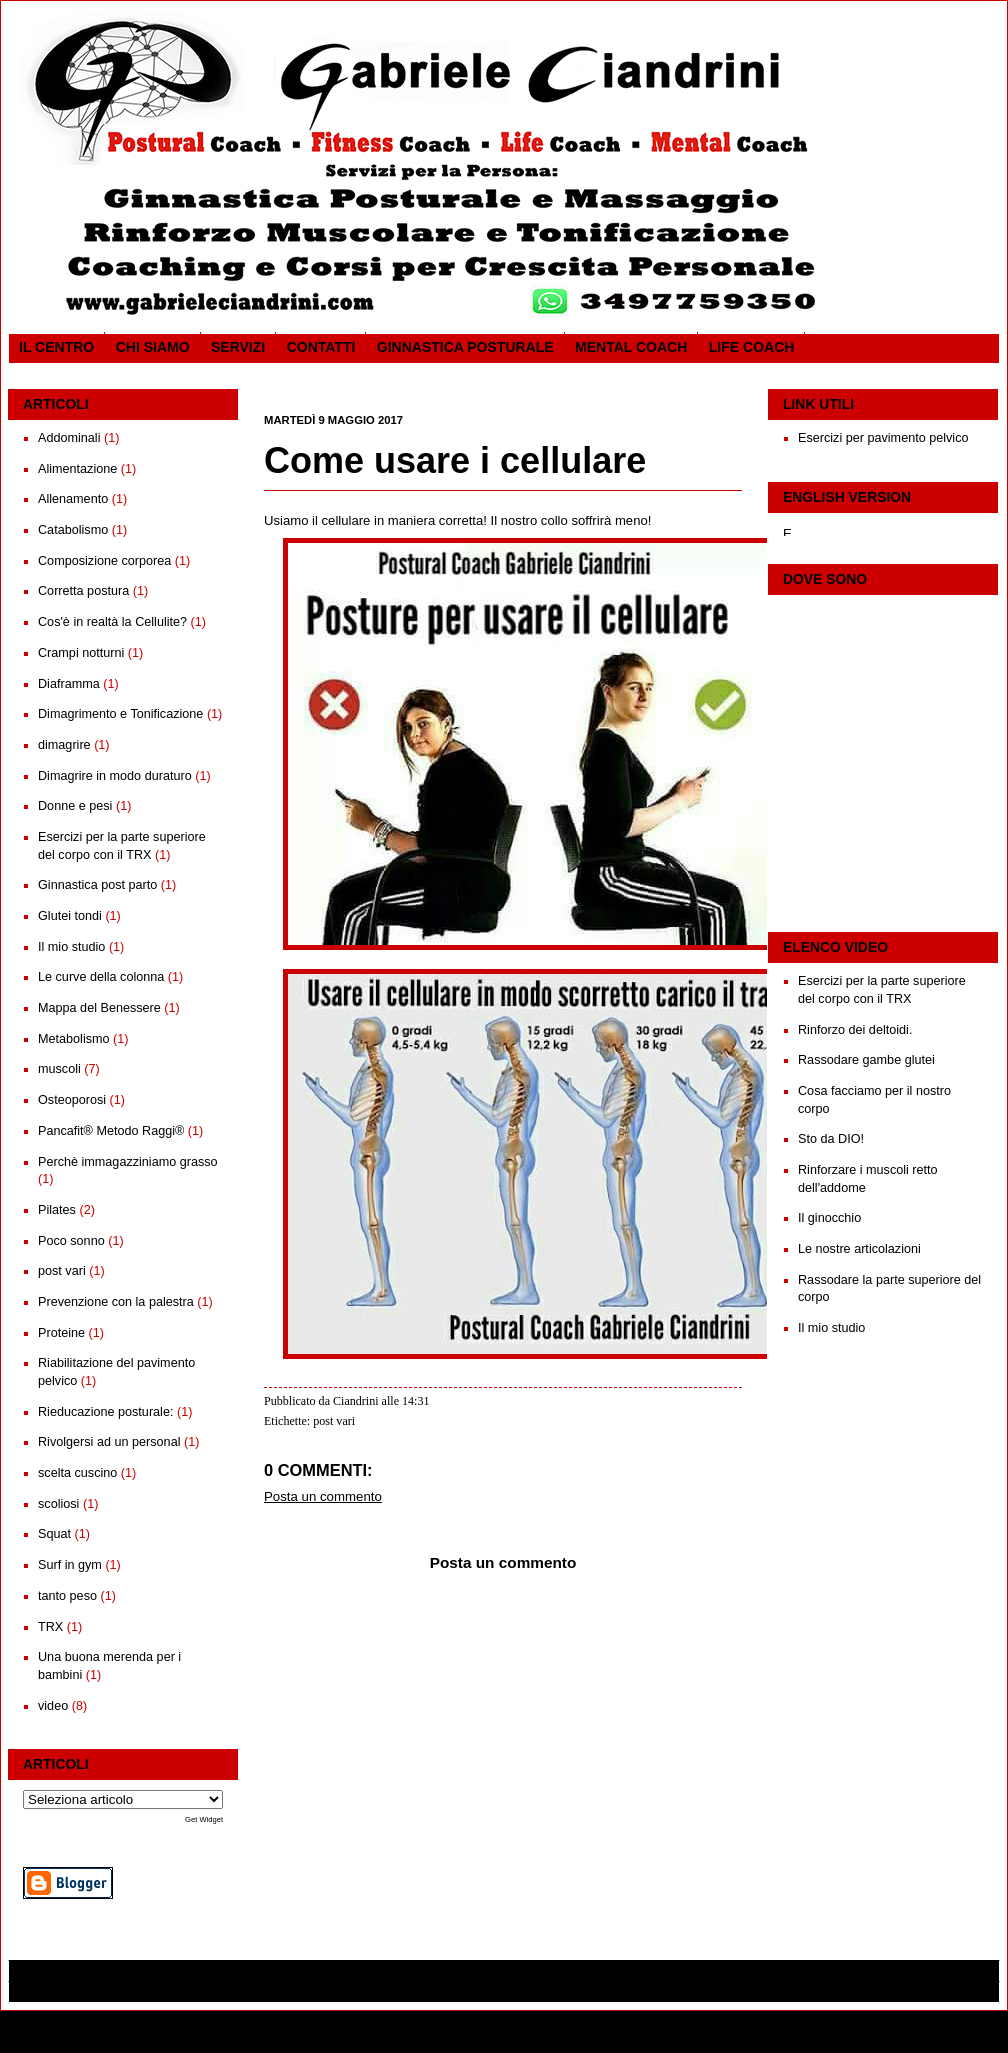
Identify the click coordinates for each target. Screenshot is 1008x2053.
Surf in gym (70, 1565)
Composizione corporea (104, 561)
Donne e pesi (75, 806)
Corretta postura (83, 591)
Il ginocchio (829, 1218)
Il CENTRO (56, 347)
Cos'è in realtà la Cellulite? (112, 622)
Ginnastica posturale (465, 347)
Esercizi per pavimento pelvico (883, 438)
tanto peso (67, 1596)
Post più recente (302, 1877)
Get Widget (204, 1819)
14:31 (415, 1401)
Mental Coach (631, 347)
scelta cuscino (77, 1473)
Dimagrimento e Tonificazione (120, 714)
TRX (50, 1627)
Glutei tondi (70, 916)
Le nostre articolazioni (859, 1249)
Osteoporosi (72, 1100)
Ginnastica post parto (97, 885)
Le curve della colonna (101, 977)
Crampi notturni (81, 653)
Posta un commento (323, 1496)
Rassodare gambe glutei (866, 1060)
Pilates (57, 1210)
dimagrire (64, 745)
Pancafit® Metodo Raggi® (111, 1131)
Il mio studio (71, 947)
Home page (501, 1877)
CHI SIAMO (153, 347)
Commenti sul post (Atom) (381, 1902)
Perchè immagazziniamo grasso (128, 1162)
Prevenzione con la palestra (116, 1302)
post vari (62, 1271)
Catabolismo (73, 530)
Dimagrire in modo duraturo (115, 776)
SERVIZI (238, 347)
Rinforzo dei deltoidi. (855, 1030)
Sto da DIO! (831, 1139)
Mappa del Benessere (99, 1008)
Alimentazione (77, 469)
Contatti (321, 347)
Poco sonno (71, 1241)
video (53, 1706)
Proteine (61, 1333)
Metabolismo (74, 1039)
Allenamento (73, 499)
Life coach (752, 347)
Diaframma (69, 684)
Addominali (69, 438)
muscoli (59, 1069)
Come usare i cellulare (455, 460)
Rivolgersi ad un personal (109, 1442)
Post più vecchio (702, 1877)
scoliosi (58, 1504)
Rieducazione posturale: (105, 1412)
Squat (54, 1534)
